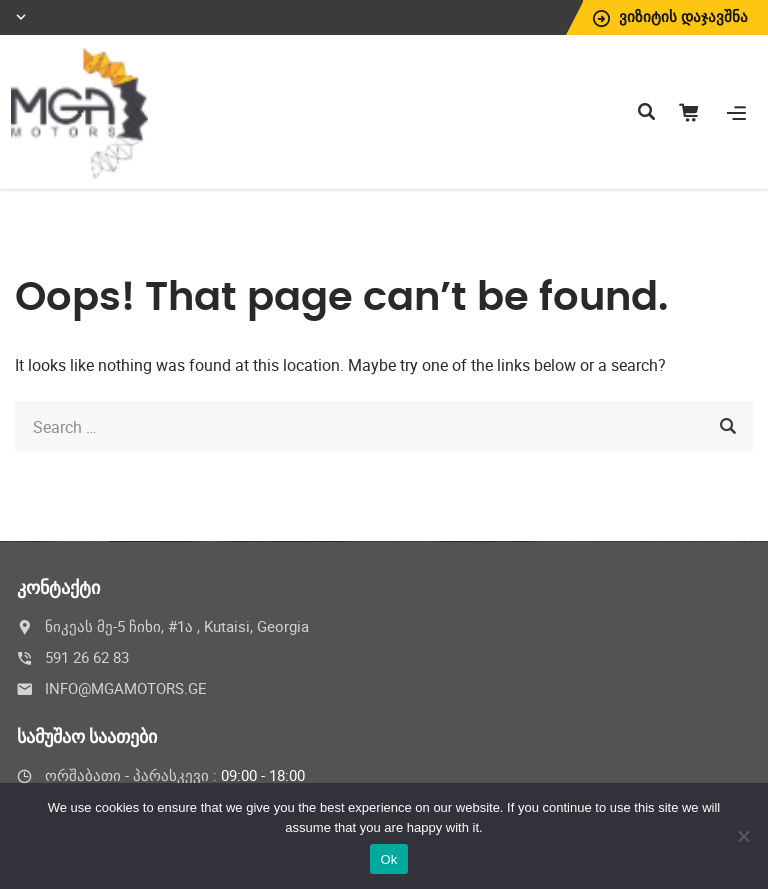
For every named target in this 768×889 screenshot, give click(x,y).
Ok (388, 859)
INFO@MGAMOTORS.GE (126, 688)
